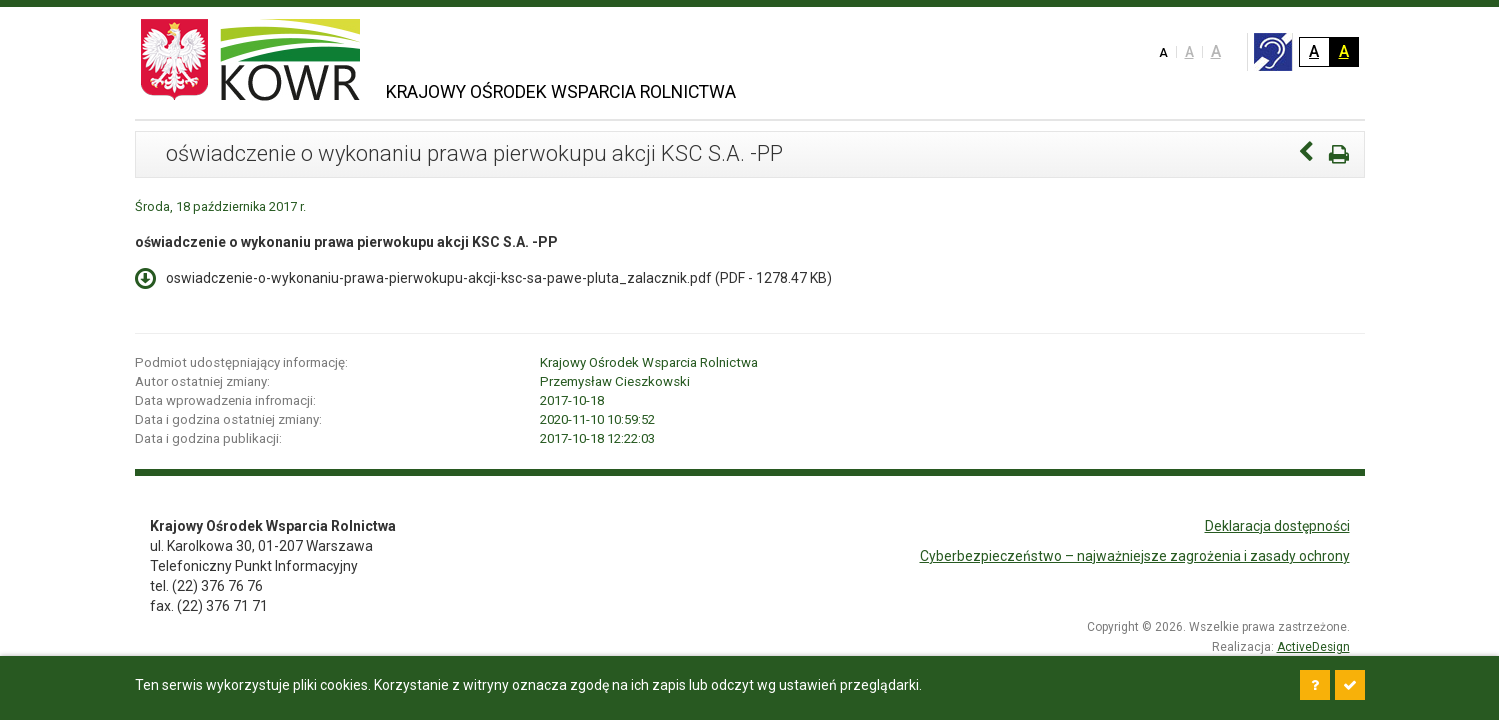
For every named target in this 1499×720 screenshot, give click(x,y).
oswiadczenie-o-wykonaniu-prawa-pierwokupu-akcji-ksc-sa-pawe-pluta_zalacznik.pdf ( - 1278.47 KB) (483, 277)
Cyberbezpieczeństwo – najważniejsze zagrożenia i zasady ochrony (1135, 556)
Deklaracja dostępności (1277, 526)
